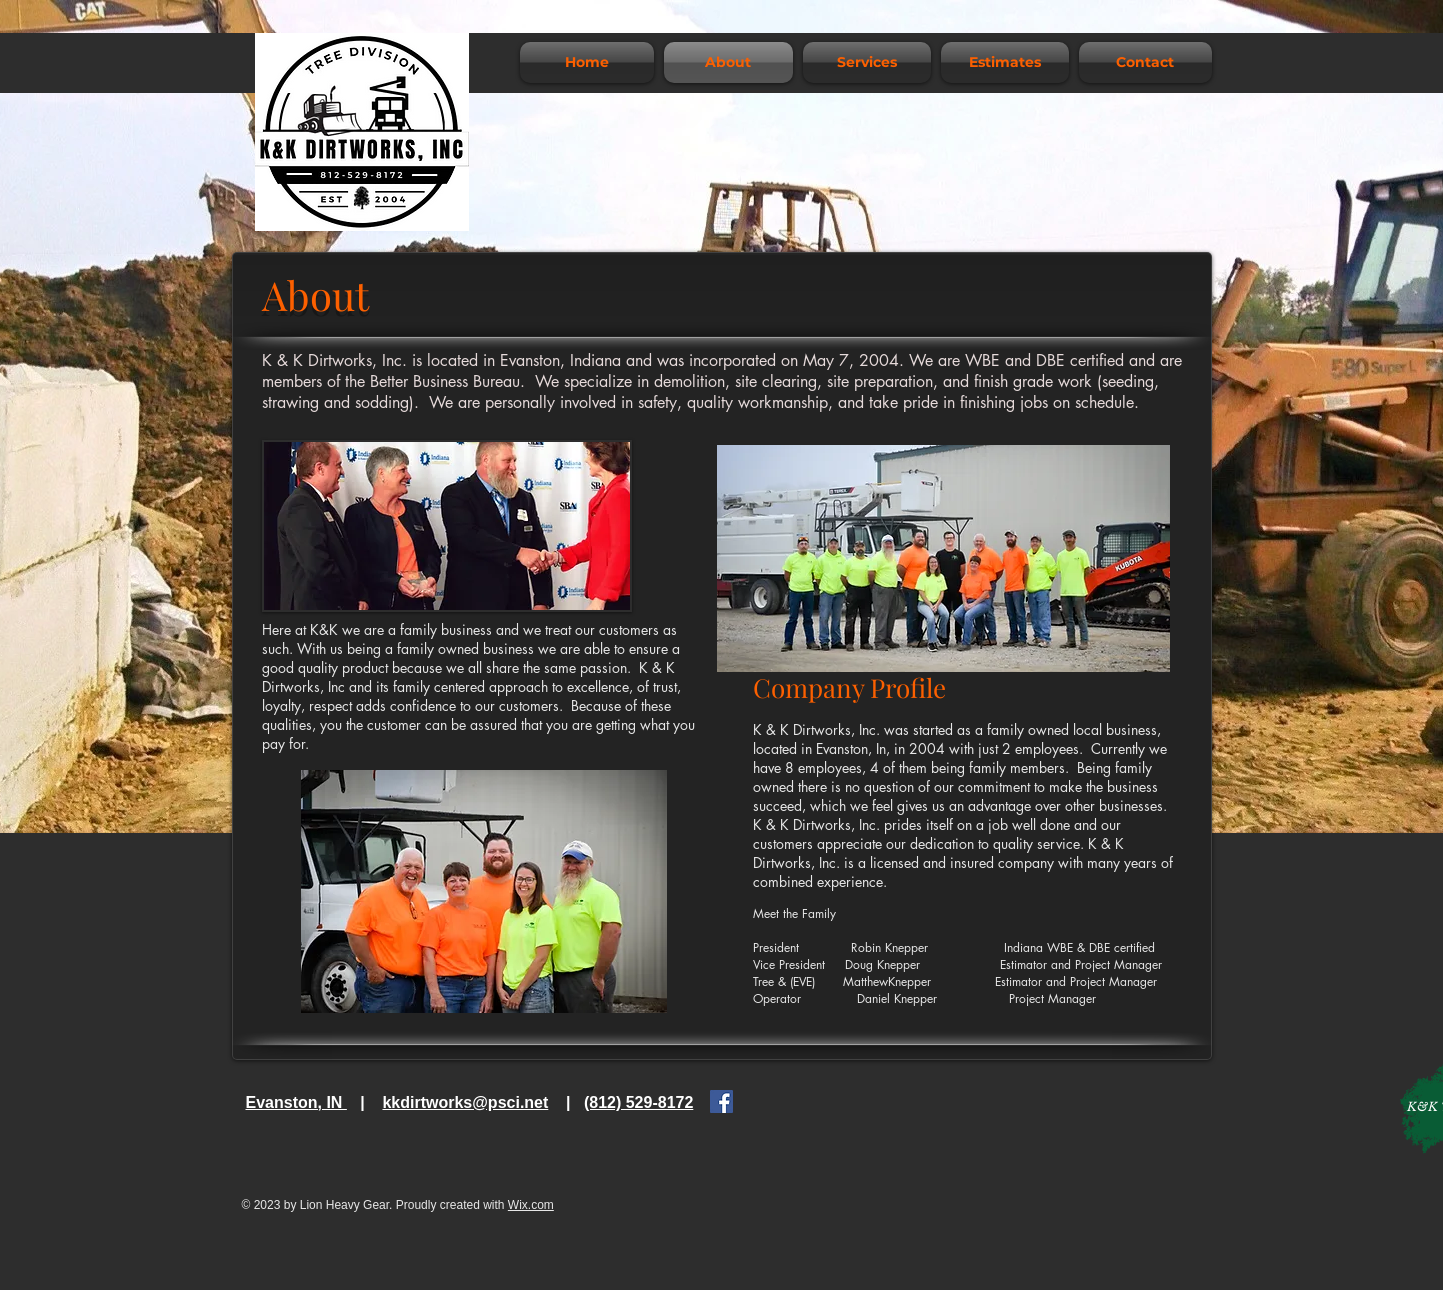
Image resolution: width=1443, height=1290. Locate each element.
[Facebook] (721, 1101)
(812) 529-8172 (638, 1102)
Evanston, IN (296, 1102)
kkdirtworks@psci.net (465, 1102)
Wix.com (531, 1205)
